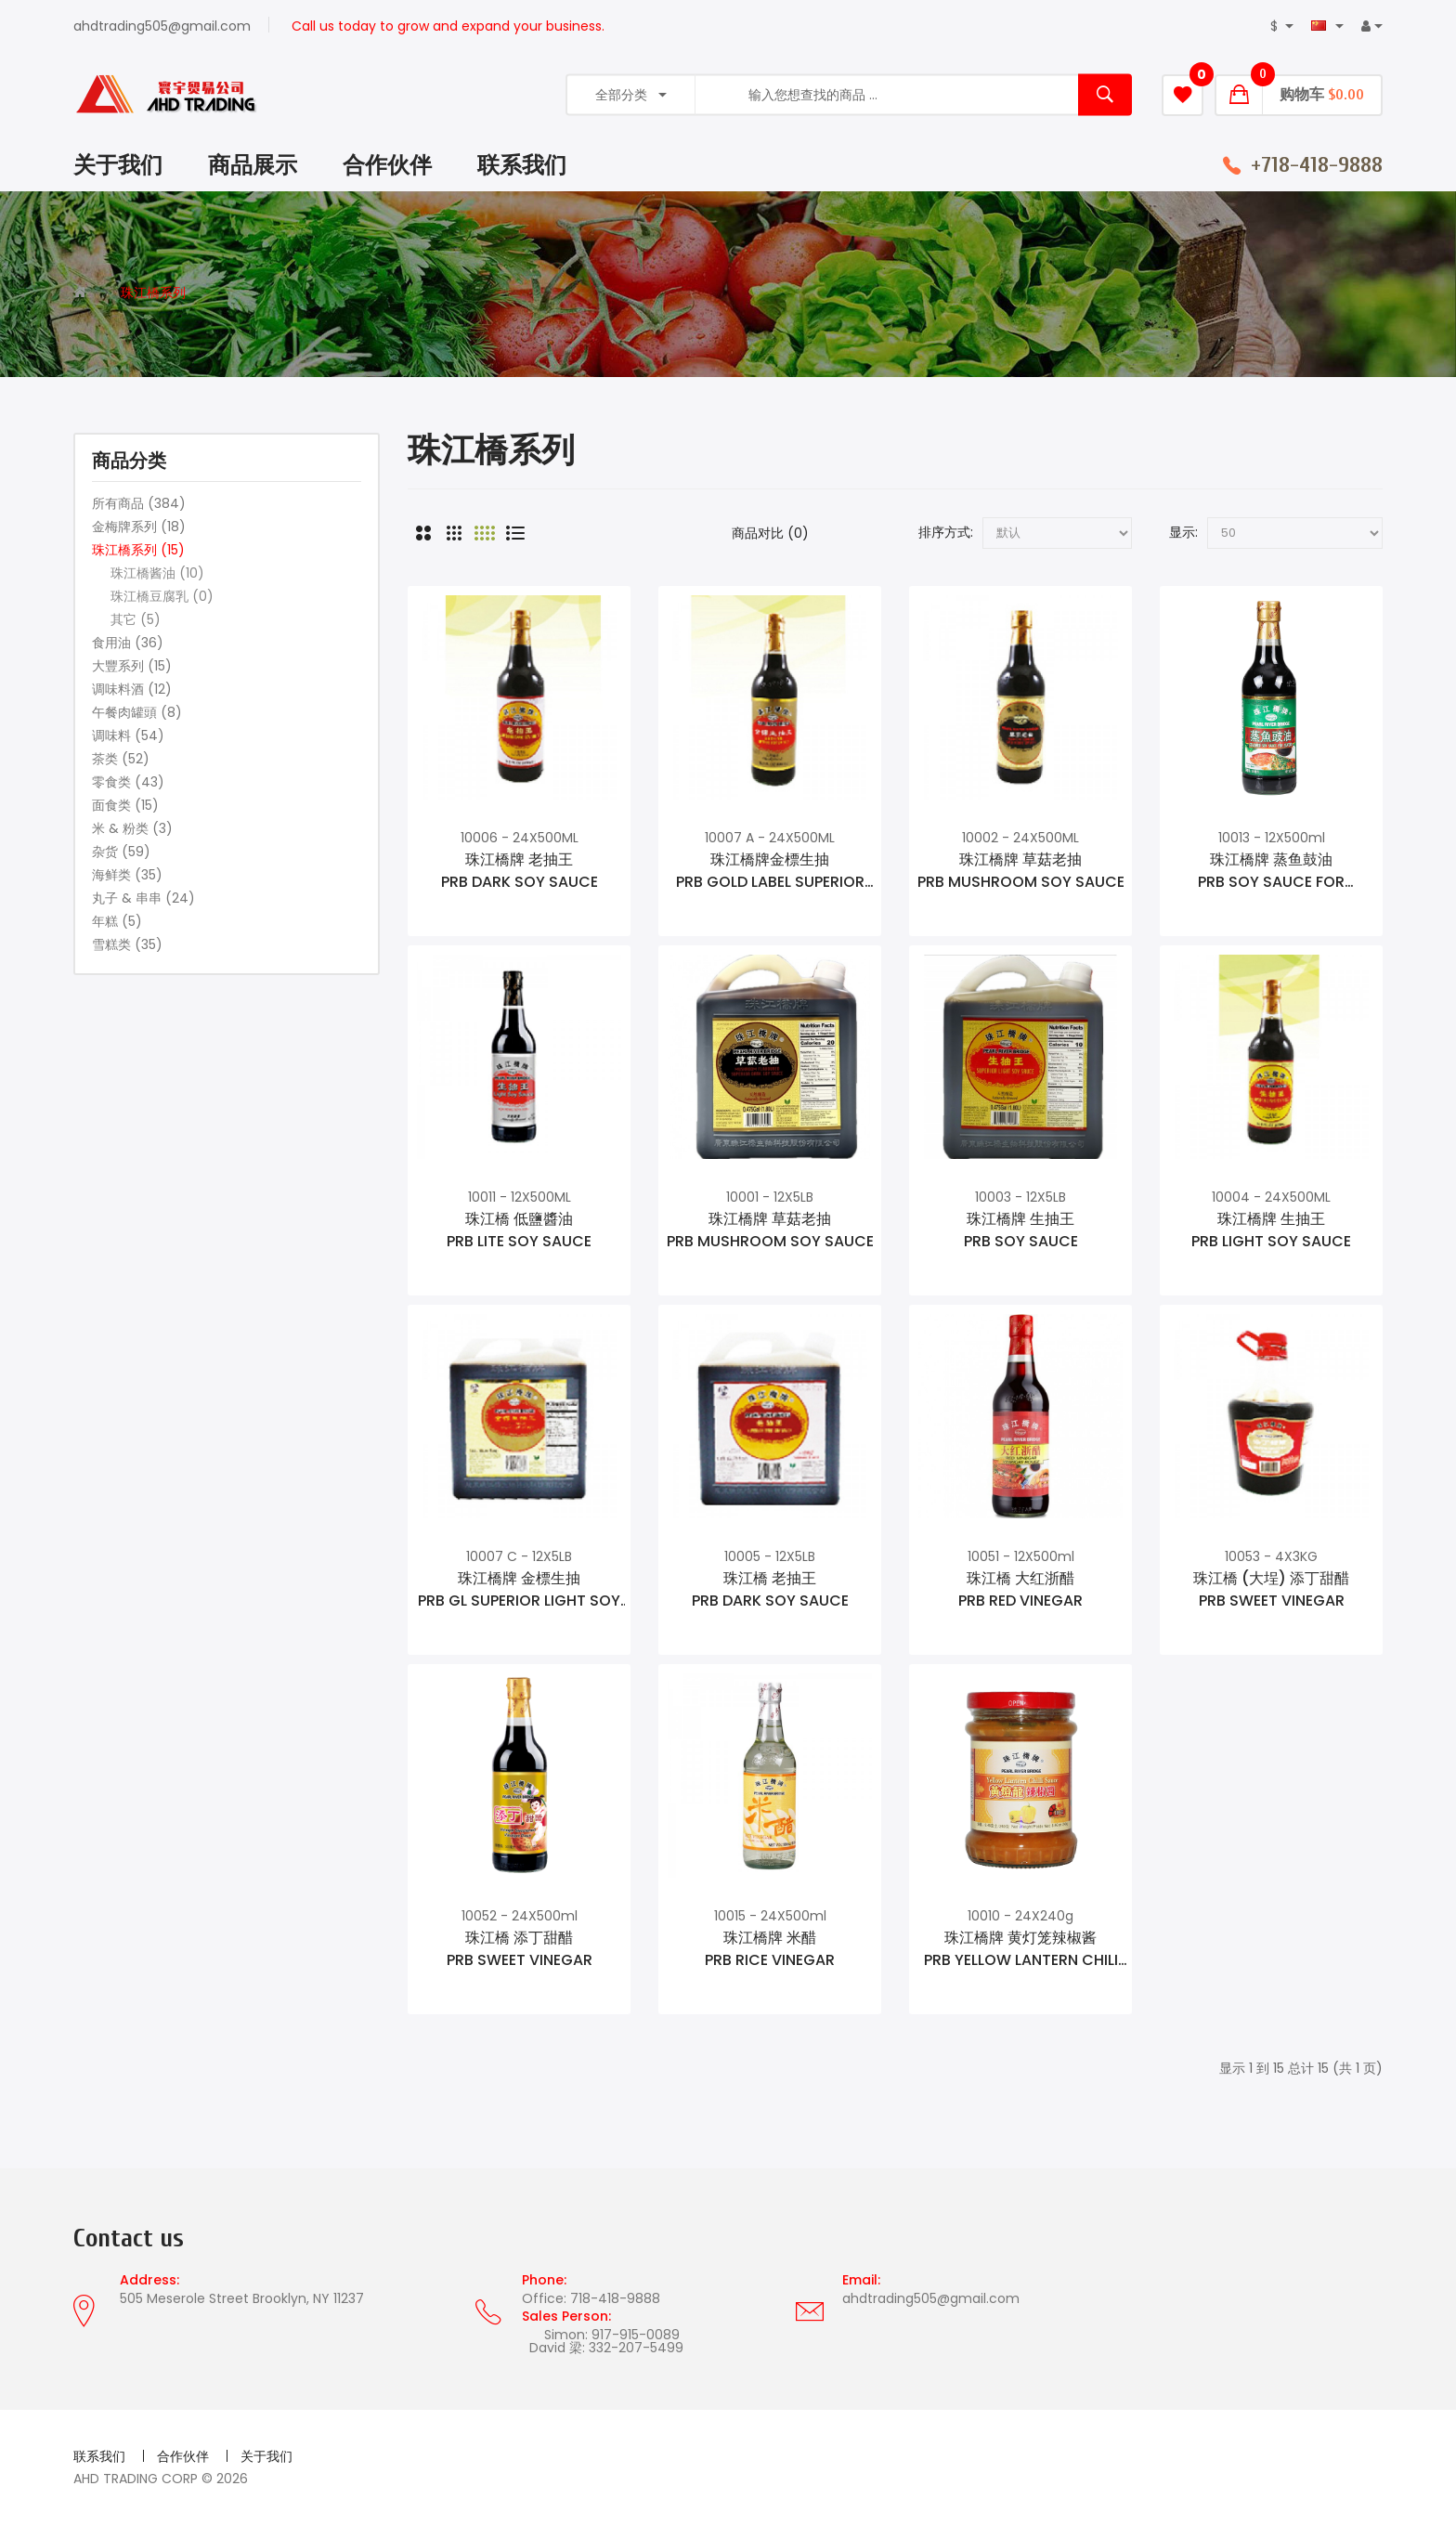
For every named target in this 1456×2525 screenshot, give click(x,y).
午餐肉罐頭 (137, 712)
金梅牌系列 (139, 526)
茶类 (121, 758)
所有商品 (139, 503)
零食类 (128, 782)
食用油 (127, 642)
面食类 (125, 805)
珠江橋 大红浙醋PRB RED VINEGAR (1020, 1589)
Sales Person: (566, 2316)
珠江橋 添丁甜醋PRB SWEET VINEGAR (519, 1949)
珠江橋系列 (153, 292)
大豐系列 (132, 666)
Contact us (128, 2238)
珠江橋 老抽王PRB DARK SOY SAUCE (770, 1589)
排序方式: (945, 532)
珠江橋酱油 (157, 573)
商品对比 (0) (770, 533)
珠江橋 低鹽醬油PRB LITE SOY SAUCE (519, 1230)
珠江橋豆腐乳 (162, 596)
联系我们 (99, 2456)
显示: (1183, 532)
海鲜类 (127, 875)
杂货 (121, 851)
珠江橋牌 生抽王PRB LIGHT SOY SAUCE (1271, 1230)
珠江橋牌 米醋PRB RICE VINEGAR (770, 1949)
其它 (135, 619)
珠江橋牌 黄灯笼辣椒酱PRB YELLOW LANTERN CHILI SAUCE (1021, 1949)
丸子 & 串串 (143, 898)
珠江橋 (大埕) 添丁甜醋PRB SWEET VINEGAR (1271, 1589)
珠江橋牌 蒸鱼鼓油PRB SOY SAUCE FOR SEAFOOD (1271, 871)
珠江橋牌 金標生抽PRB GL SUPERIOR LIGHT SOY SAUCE (519, 1590)
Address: (149, 2279)
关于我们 (266, 2456)
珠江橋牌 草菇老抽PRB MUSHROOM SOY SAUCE (1020, 870)
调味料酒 (132, 689)
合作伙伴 (183, 2456)
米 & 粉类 (132, 828)
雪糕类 (127, 944)
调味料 (128, 735)
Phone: (544, 2279)
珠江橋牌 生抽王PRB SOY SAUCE (1021, 1230)
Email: (861, 2279)
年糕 (117, 921)
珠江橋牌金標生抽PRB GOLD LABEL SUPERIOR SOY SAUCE (770, 871)
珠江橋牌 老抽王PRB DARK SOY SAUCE (519, 870)
